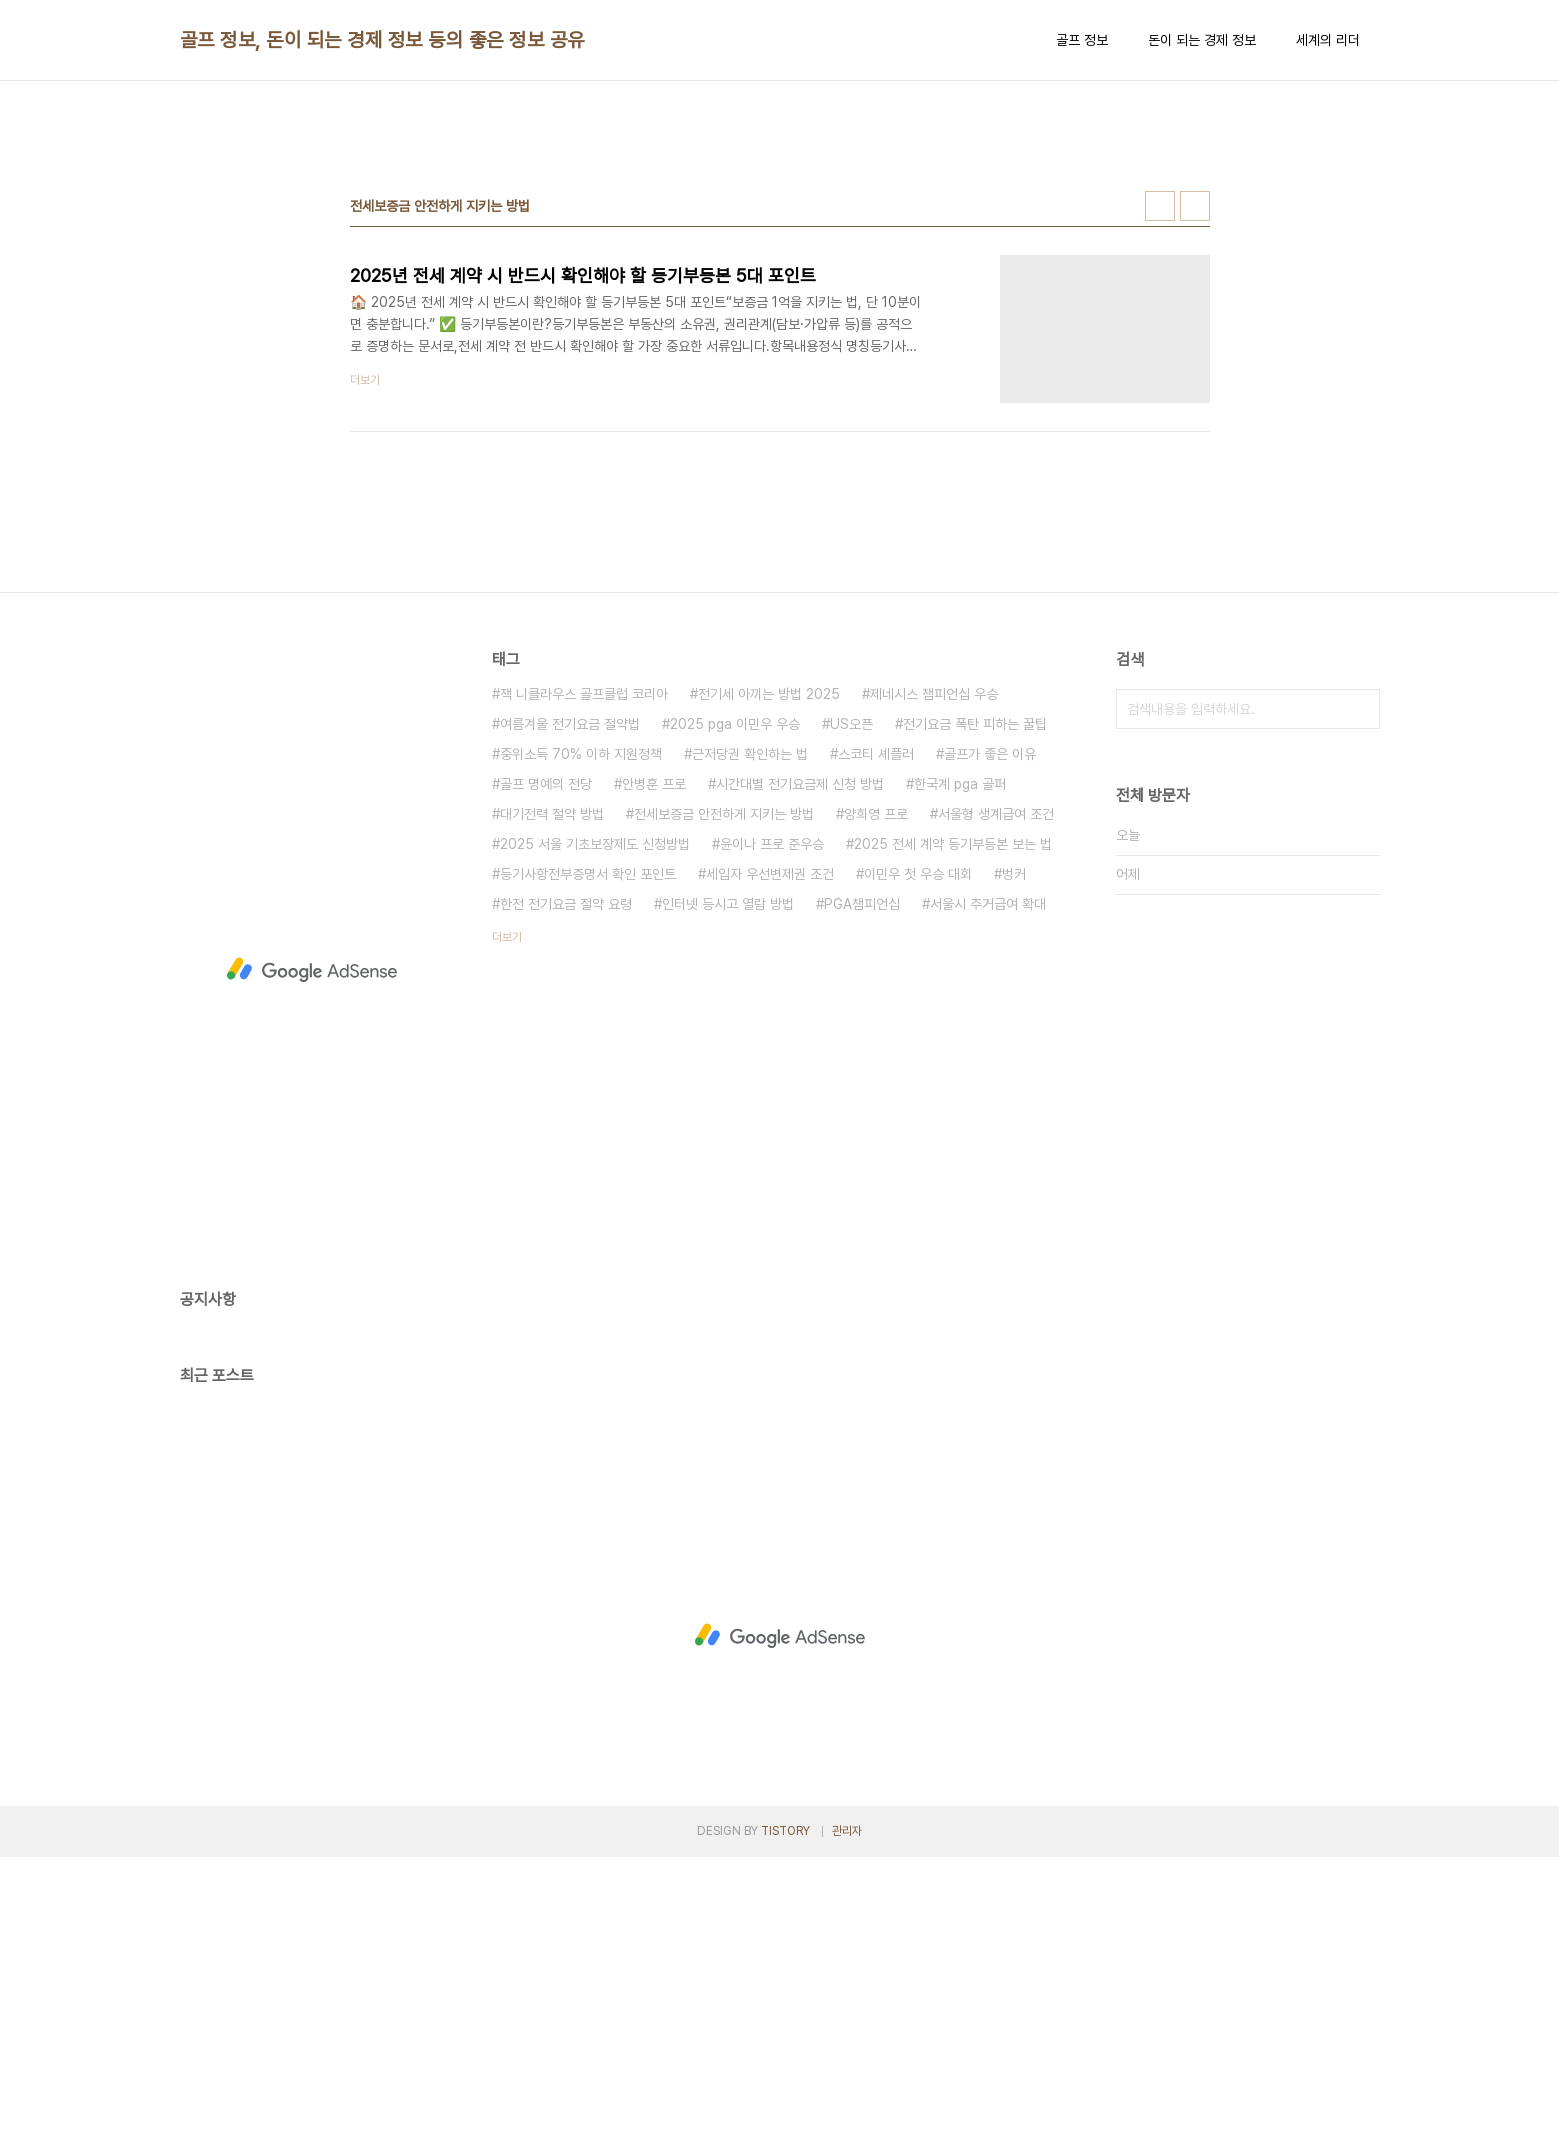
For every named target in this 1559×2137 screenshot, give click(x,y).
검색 (1360, 989)
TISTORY (785, 2111)
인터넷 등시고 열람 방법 (728, 1184)
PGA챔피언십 (862, 1184)
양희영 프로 (876, 1094)
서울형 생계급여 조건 (996, 1094)
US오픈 (851, 1004)
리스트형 (1195, 486)
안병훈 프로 (654, 1064)
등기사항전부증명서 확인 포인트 (588, 1154)
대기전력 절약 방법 (552, 1094)
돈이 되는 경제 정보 (1202, 40)
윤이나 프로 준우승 (772, 1124)
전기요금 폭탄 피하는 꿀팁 (975, 1004)
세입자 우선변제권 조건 (770, 1154)
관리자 (847, 2111)
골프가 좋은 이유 (990, 1034)
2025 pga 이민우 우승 (735, 1004)
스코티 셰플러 (876, 1034)
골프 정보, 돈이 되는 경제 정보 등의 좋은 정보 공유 (382, 40)
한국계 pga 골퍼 (960, 1064)
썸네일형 (1160, 486)
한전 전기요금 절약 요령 (566, 1184)
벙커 (1014, 1154)
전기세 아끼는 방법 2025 (769, 974)
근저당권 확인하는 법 (750, 1034)
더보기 (507, 1217)
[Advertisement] (780, 251)
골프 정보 (1082, 40)
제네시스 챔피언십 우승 (934, 974)
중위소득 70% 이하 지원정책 (581, 1034)
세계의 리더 (1328, 40)
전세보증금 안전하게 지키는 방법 (724, 1094)
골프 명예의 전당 (546, 1064)
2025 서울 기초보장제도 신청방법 (595, 1124)
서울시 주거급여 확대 (988, 1184)
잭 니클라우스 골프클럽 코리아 (584, 974)
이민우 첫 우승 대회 (918, 1154)
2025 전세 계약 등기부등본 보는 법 (953, 1124)
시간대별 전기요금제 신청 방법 (800, 1064)
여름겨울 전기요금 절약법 (570, 1004)
